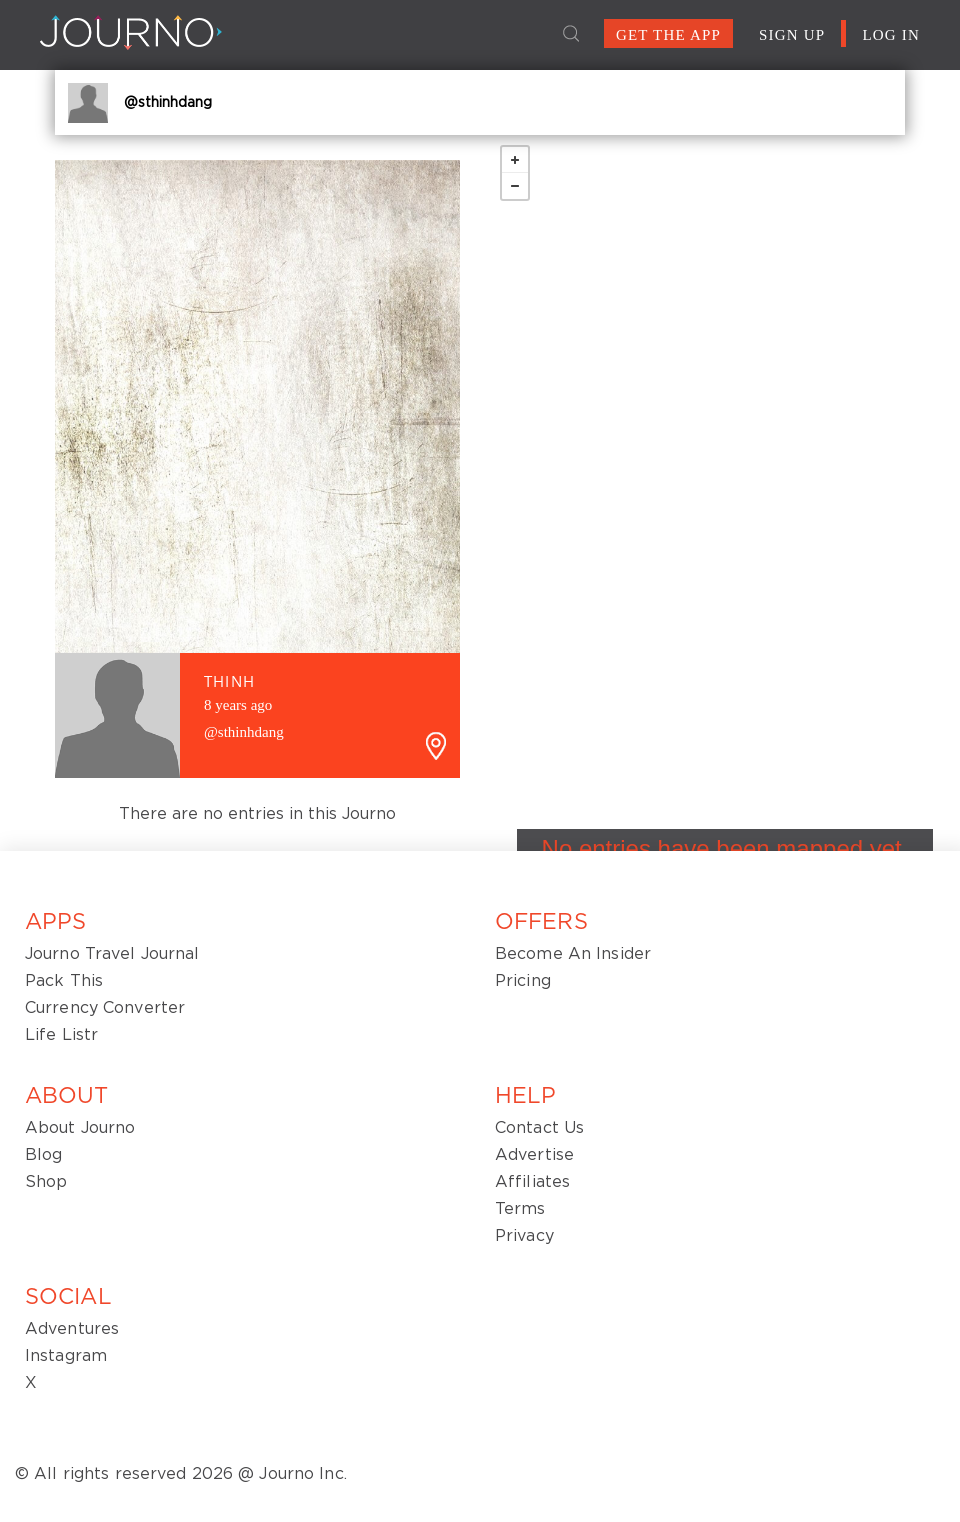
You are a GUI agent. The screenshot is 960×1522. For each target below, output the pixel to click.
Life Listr (61, 1035)
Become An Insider (573, 954)
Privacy (524, 1236)
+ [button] (515, 160)
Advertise (534, 1155)
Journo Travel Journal (112, 954)
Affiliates (532, 1182)
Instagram (66, 1356)
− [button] (515, 186)
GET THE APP (668, 35)
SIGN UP (792, 35)
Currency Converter (105, 1008)
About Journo (80, 1128)
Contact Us (539, 1128)
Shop (46, 1182)
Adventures (72, 1329)
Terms (520, 1209)
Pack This (64, 981)
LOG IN (891, 35)
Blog (43, 1155)
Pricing (523, 981)
